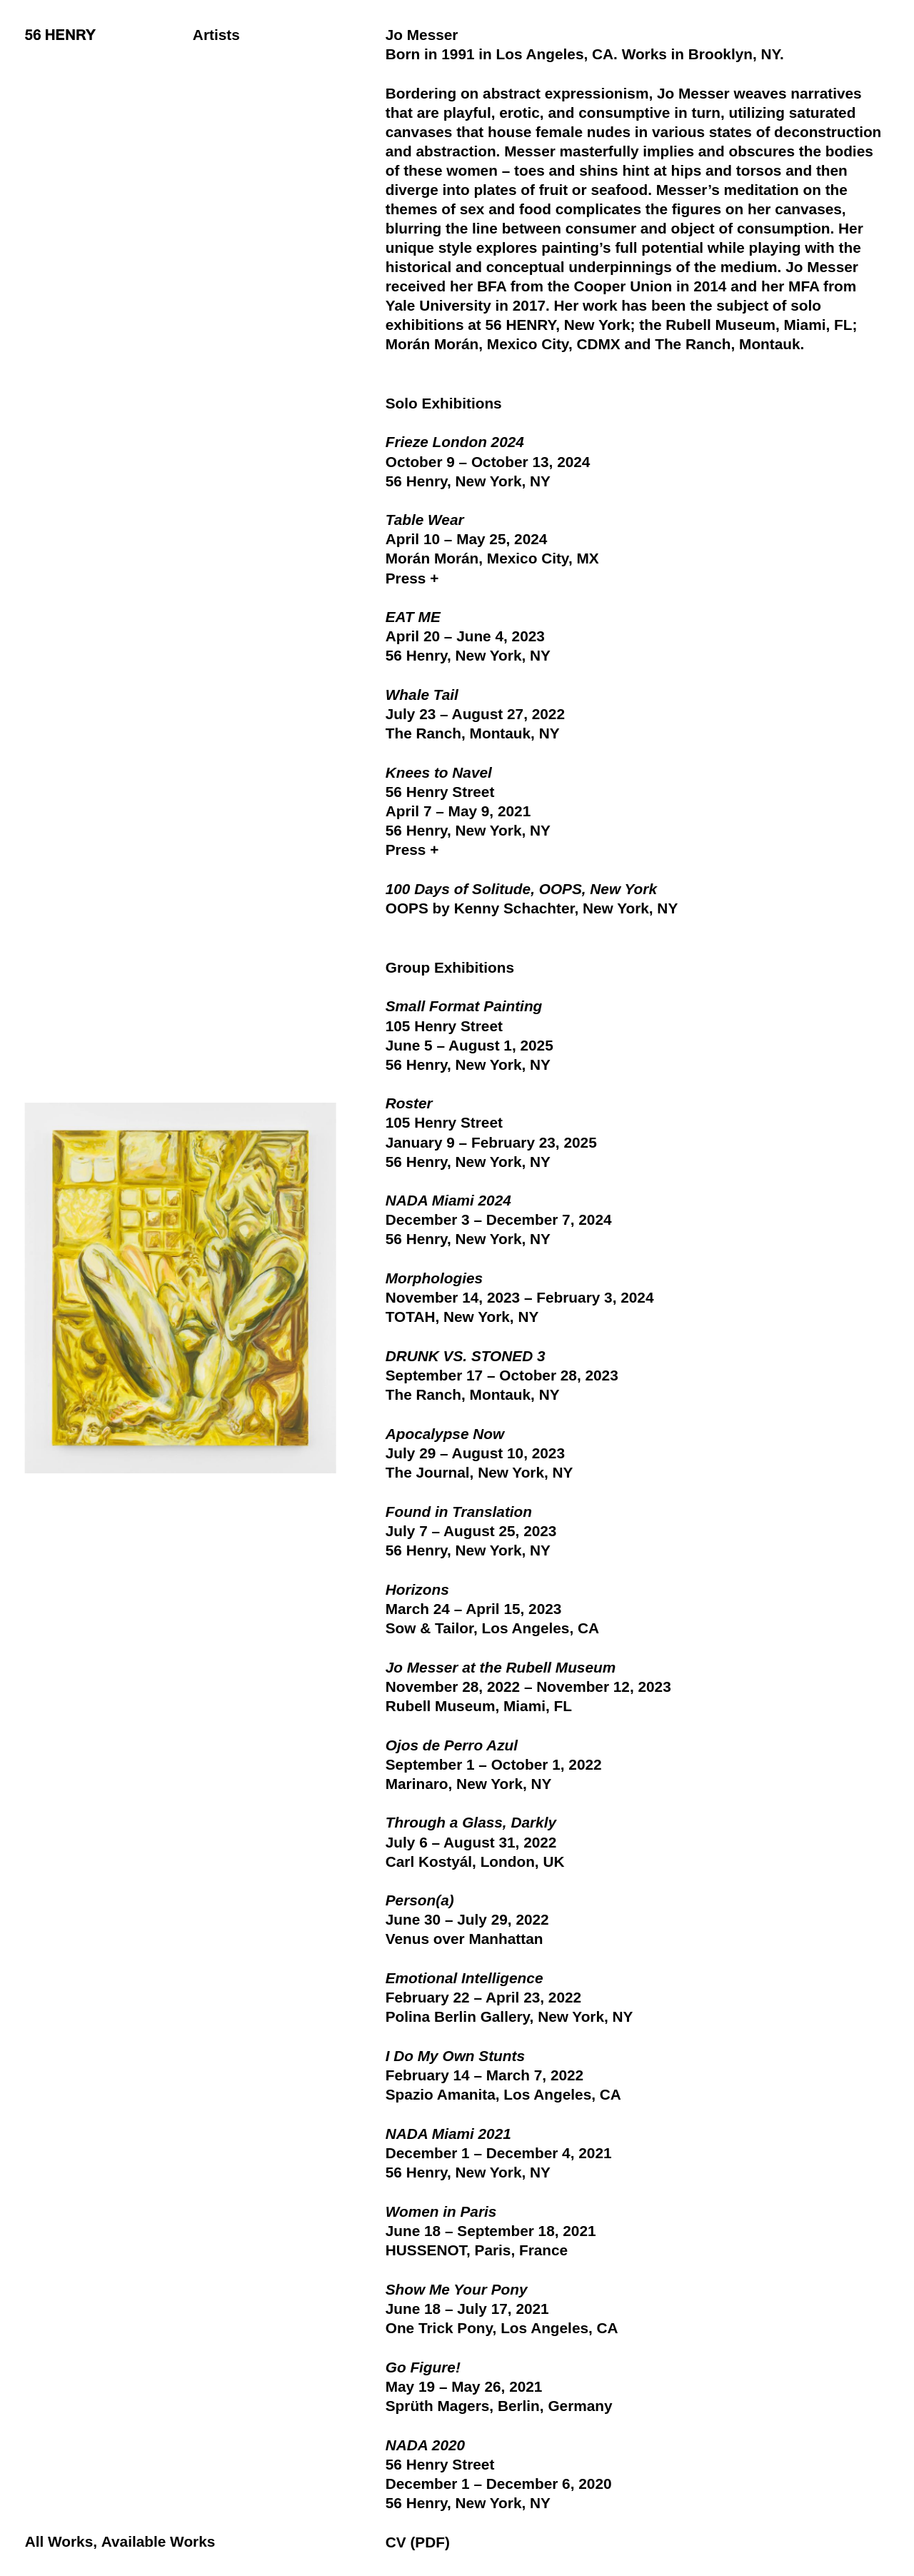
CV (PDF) (418, 2542)
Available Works (158, 2541)
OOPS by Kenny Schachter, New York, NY (532, 908)
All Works (59, 2541)
